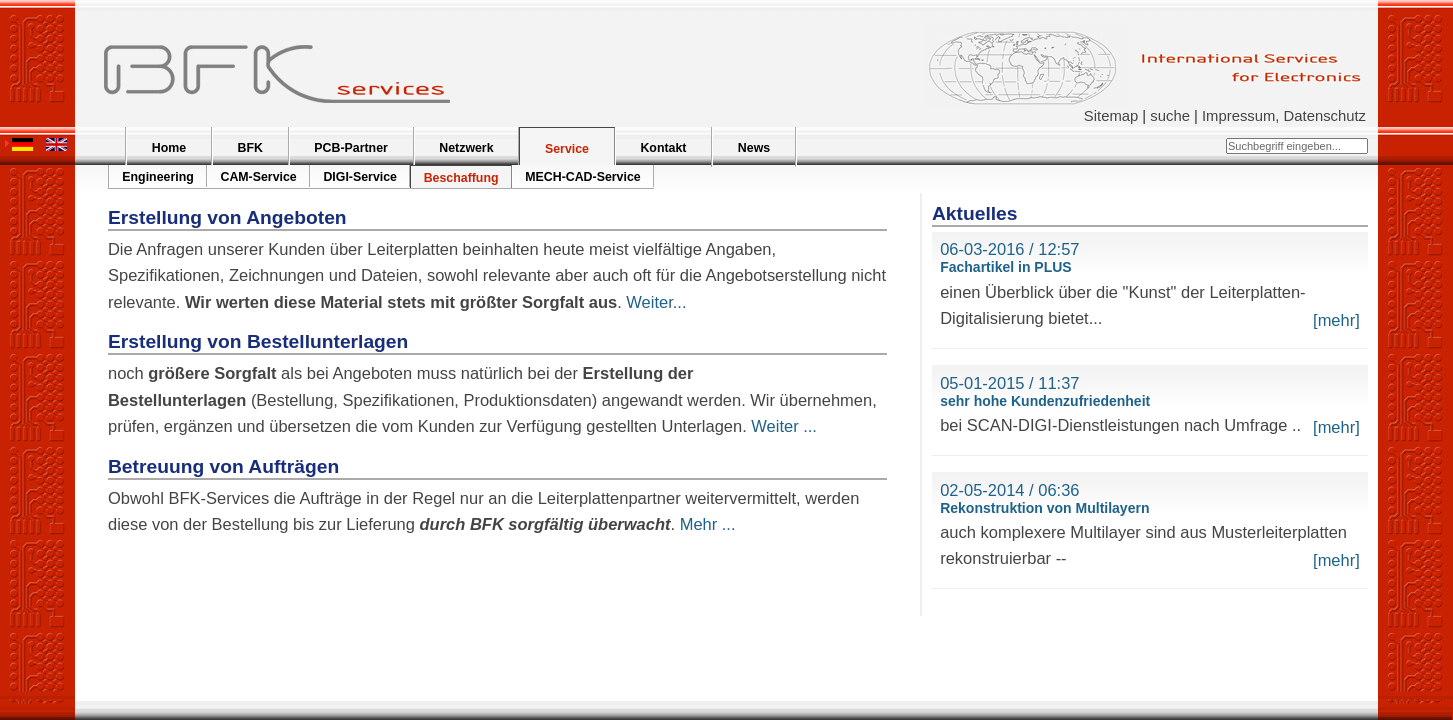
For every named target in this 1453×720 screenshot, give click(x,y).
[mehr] (1336, 320)
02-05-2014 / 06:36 (1009, 490)
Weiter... (656, 302)
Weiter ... (784, 426)
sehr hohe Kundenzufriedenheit (1045, 401)
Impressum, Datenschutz (1284, 116)
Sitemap (1111, 116)
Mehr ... (708, 524)
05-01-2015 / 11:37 (1009, 383)
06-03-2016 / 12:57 (1009, 249)
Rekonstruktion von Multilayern (1044, 508)
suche (1170, 116)
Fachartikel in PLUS (1005, 267)
